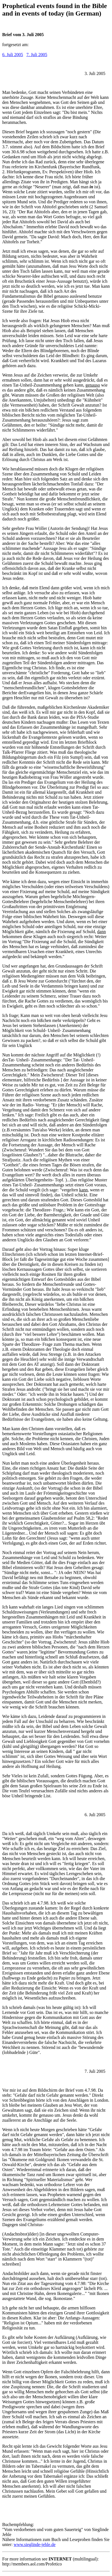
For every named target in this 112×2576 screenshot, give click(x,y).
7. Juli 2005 (36, 54)
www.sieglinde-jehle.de (34, 2544)
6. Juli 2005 (12, 54)
